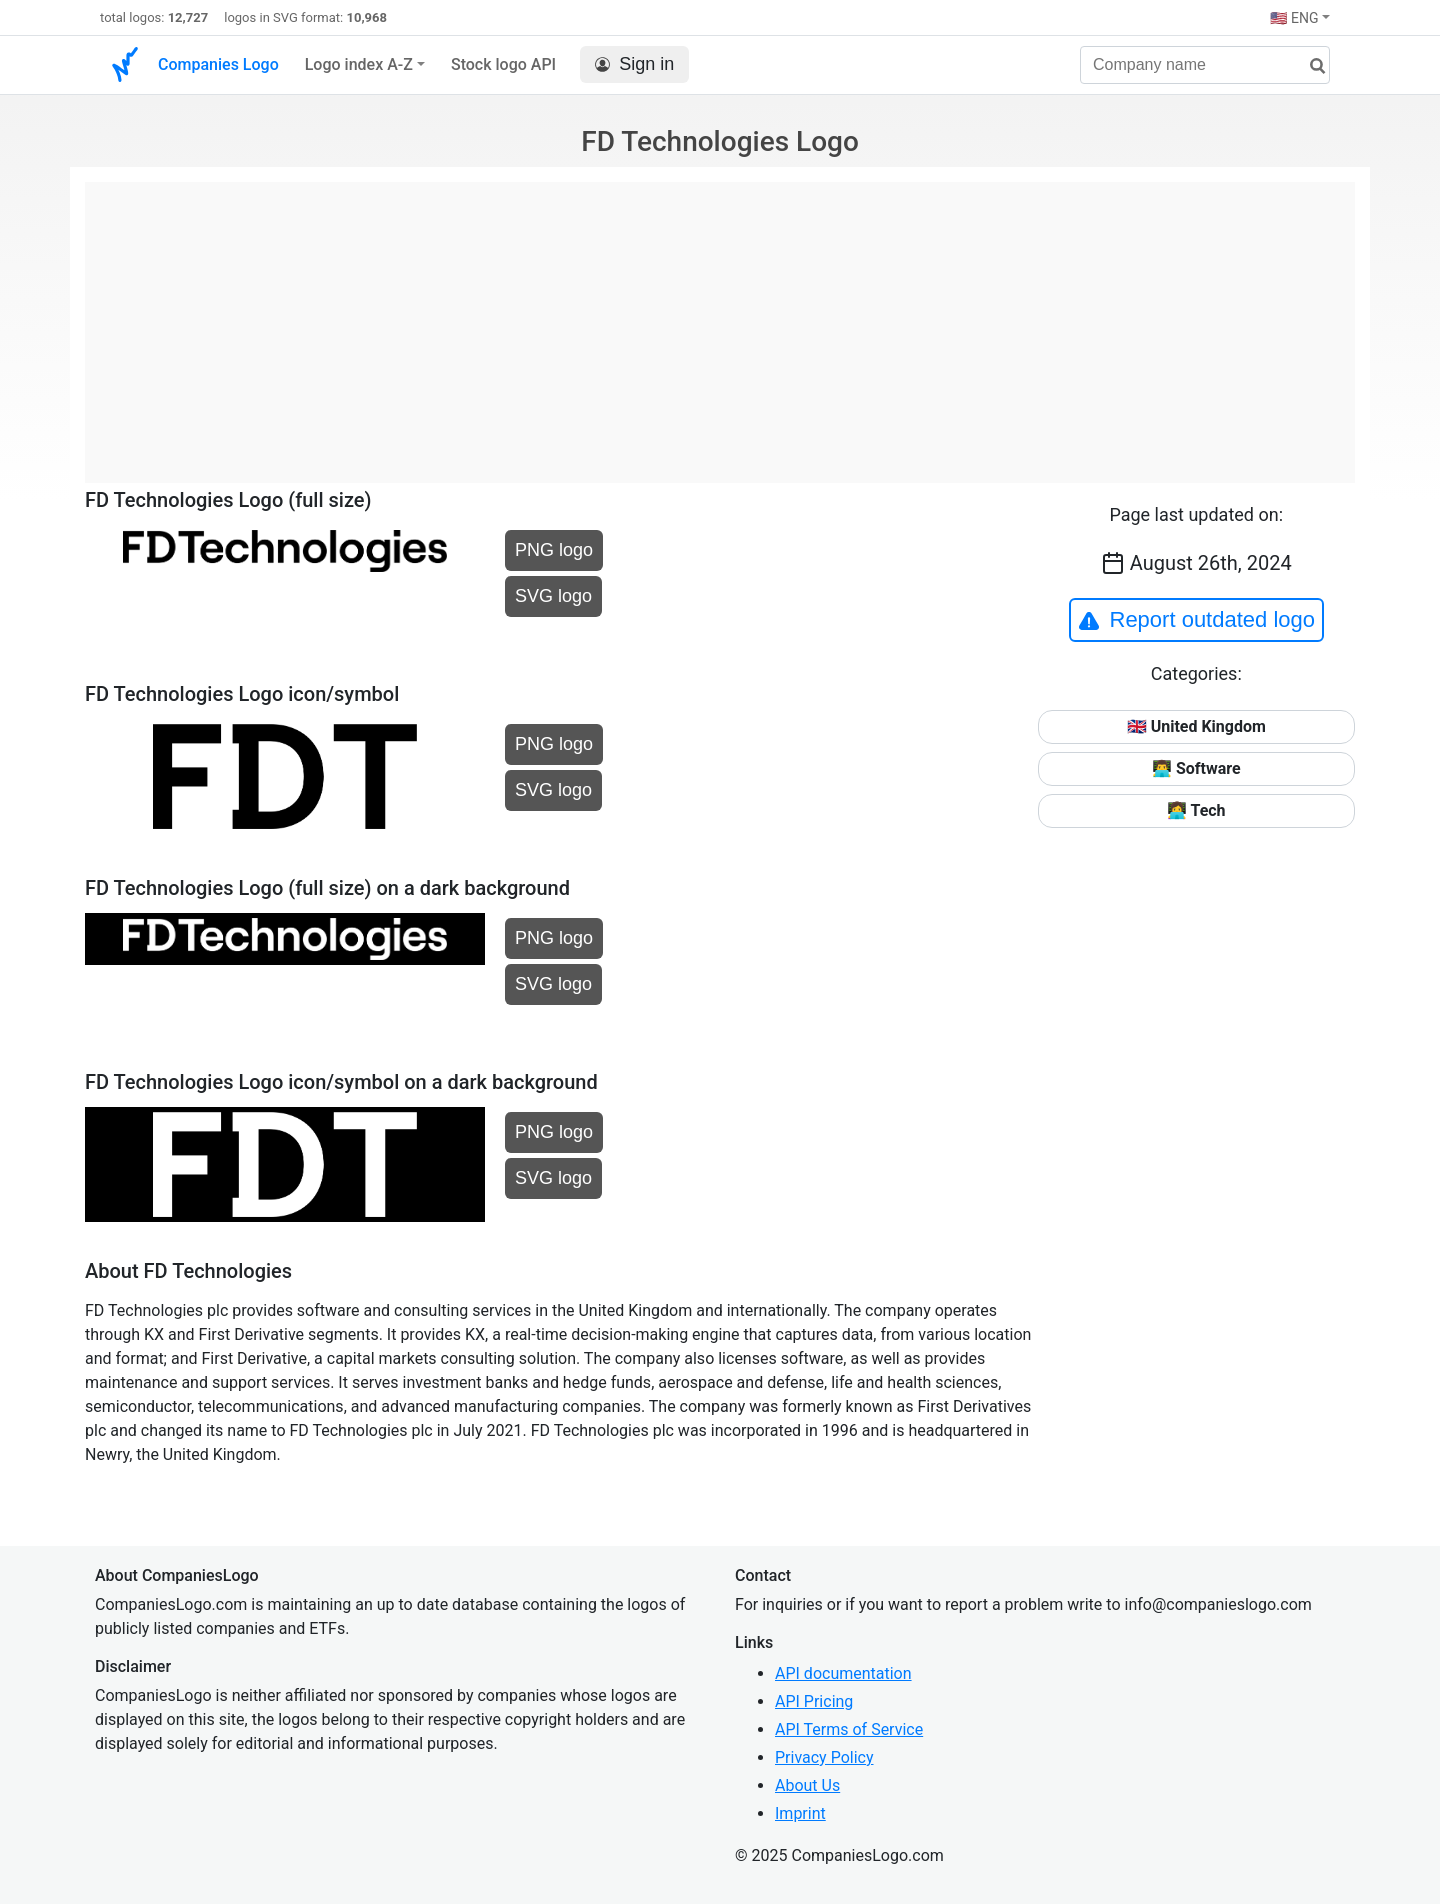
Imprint (800, 1813)
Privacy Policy (824, 1757)
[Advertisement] (720, 322)
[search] (1310, 66)
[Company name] (1205, 65)
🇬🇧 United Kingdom (1196, 726)
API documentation (843, 1673)
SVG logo (553, 596)
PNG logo (554, 550)
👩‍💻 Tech (1196, 810)
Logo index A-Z (359, 64)
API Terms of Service (849, 1729)
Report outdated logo (1197, 620)
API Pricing (814, 1701)
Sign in (634, 64)
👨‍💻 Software (1196, 768)
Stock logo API (503, 64)
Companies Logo (218, 64)
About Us (807, 1785)
